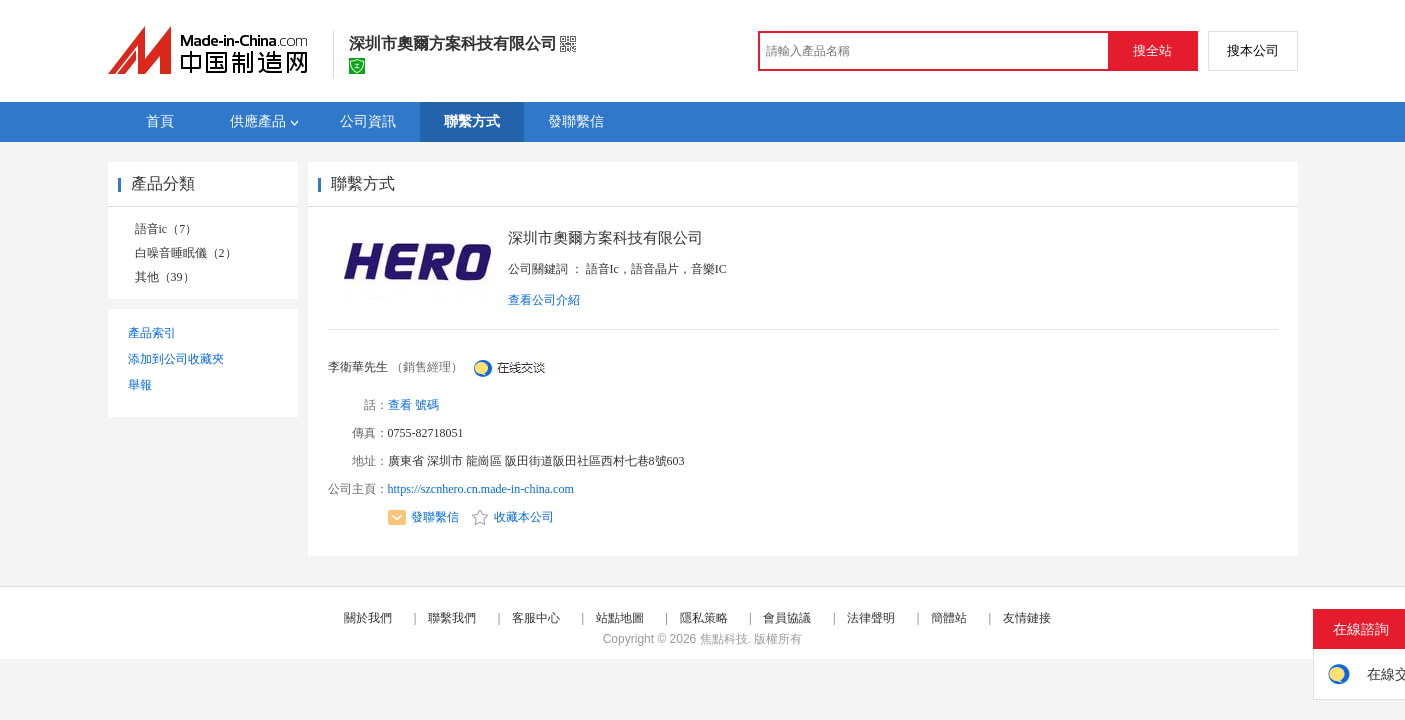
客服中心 (536, 618)
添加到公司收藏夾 (176, 359)
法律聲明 (871, 618)
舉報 (140, 385)
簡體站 (949, 618)
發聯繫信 (423, 517)
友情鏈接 (1027, 618)
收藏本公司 (513, 517)
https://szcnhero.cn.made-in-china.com (481, 489)
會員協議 (787, 618)
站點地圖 (620, 618)
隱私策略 (704, 618)
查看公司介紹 (544, 300)
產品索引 (152, 333)
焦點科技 (724, 639)
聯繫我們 (452, 618)
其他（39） (165, 277)
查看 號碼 (413, 405)
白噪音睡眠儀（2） (186, 253)
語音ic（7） (166, 229)
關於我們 (368, 618)
